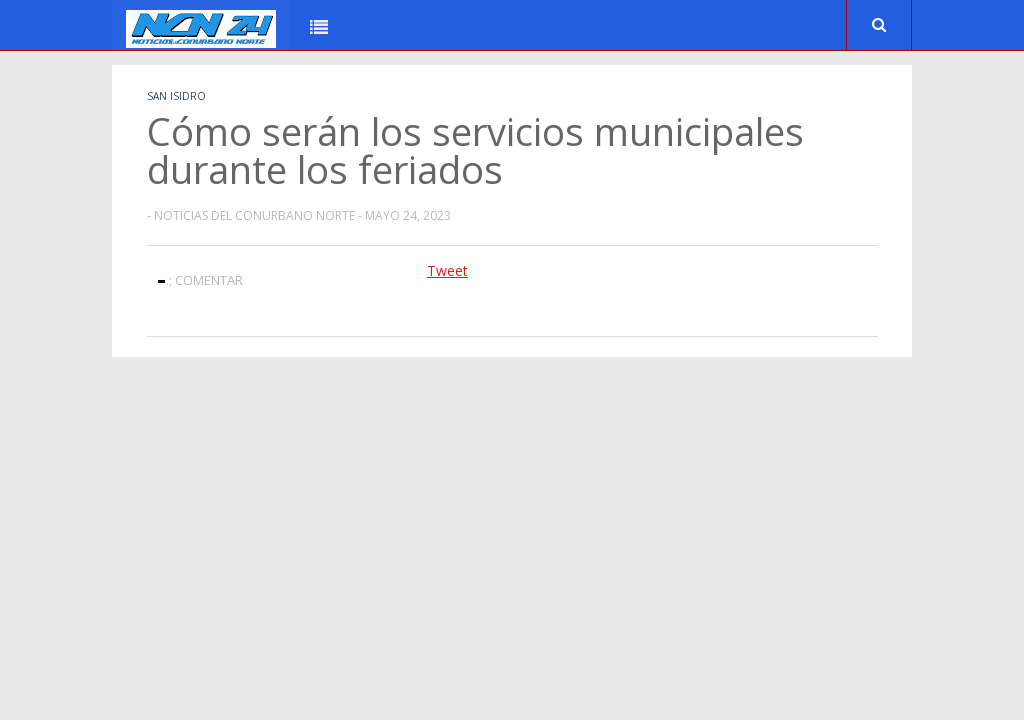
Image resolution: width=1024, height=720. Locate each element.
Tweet (447, 270)
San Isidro (176, 96)
